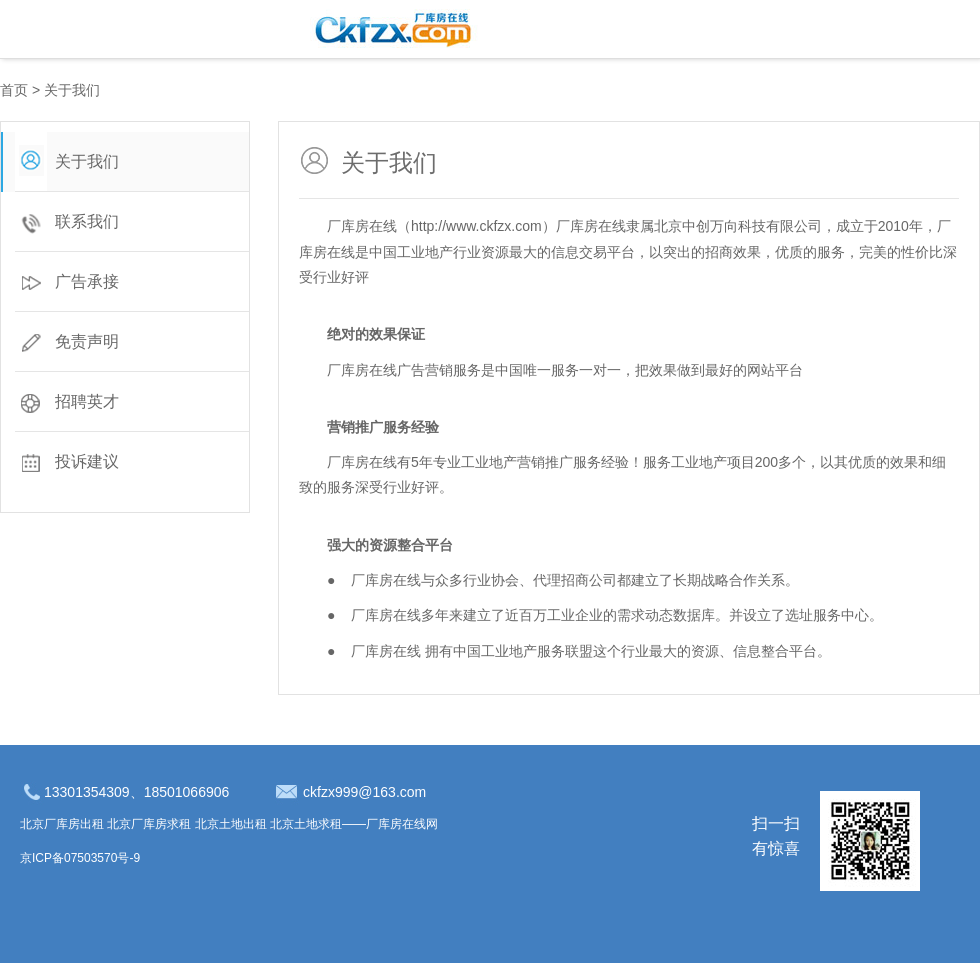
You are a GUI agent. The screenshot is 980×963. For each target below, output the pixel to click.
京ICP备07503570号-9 (80, 858)
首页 (14, 90)
